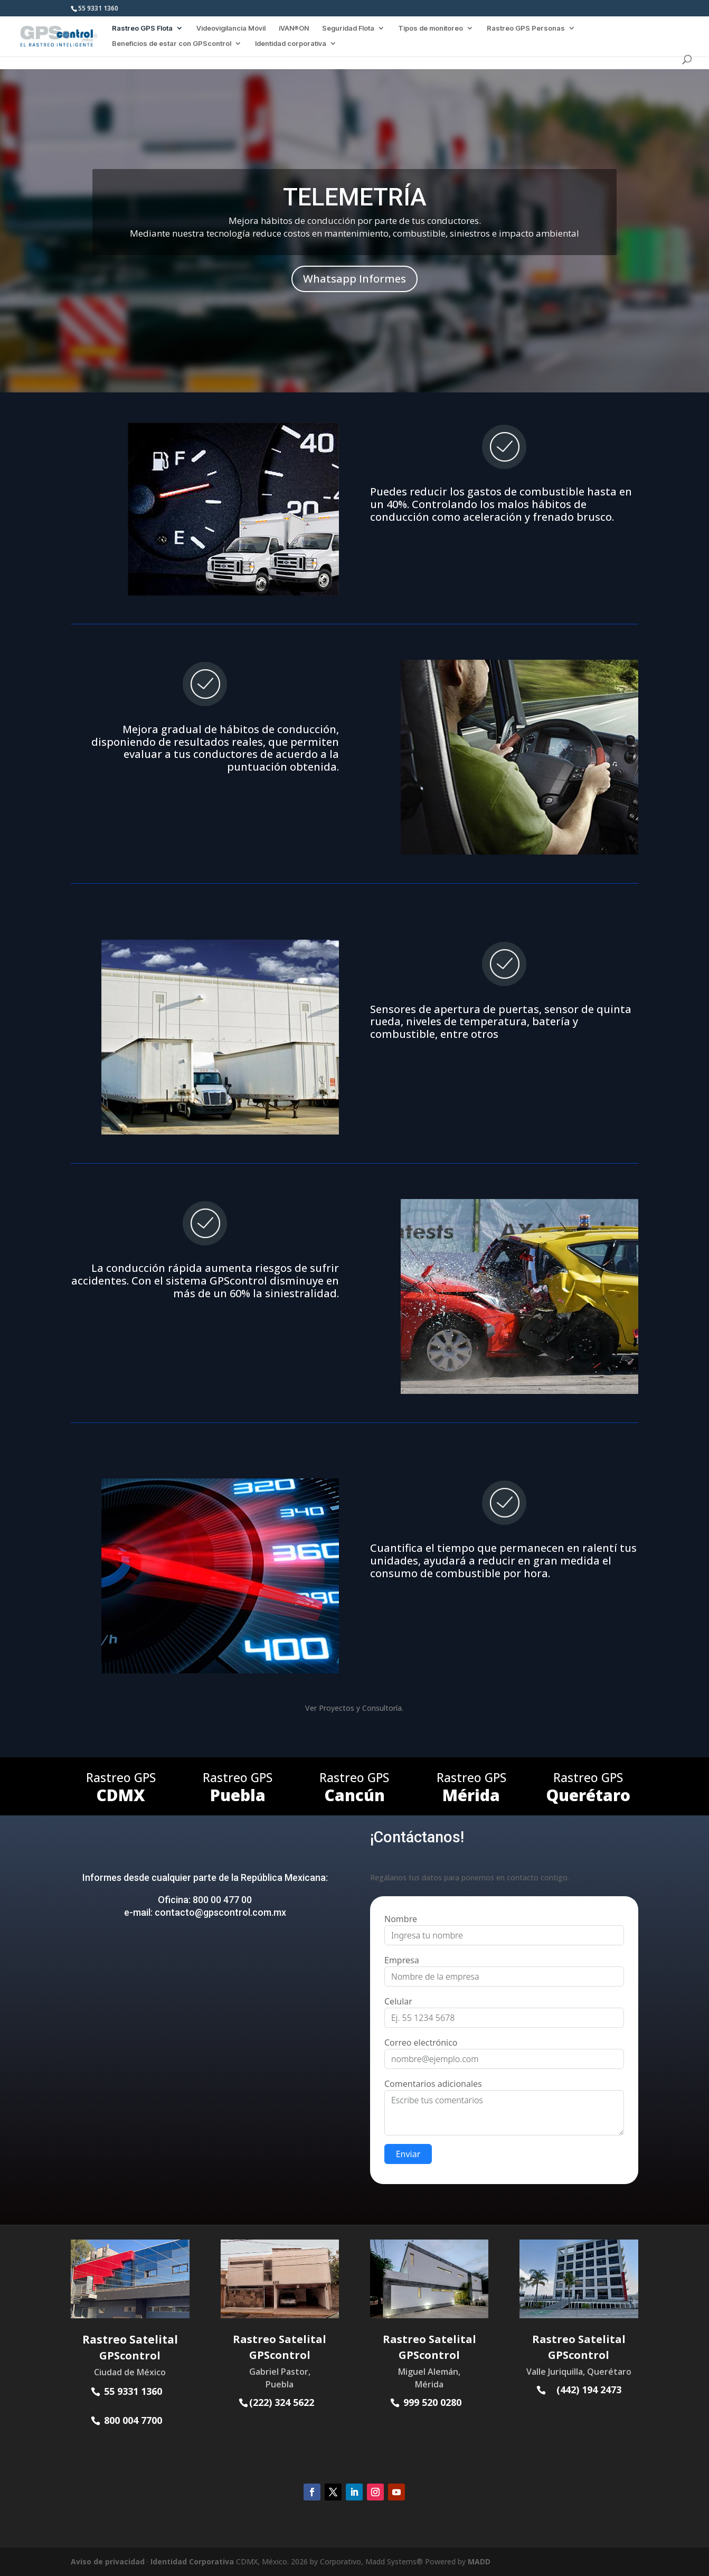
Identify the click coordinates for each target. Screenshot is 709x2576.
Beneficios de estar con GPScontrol (171, 44)
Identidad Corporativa (192, 2561)
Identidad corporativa (290, 44)
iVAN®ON (294, 28)
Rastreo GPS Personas (526, 28)
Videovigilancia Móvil (231, 28)
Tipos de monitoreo (430, 28)
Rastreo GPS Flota (142, 28)
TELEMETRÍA (355, 197)
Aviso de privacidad (108, 2561)
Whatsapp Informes (354, 278)
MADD (479, 2561)
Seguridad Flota (348, 28)
